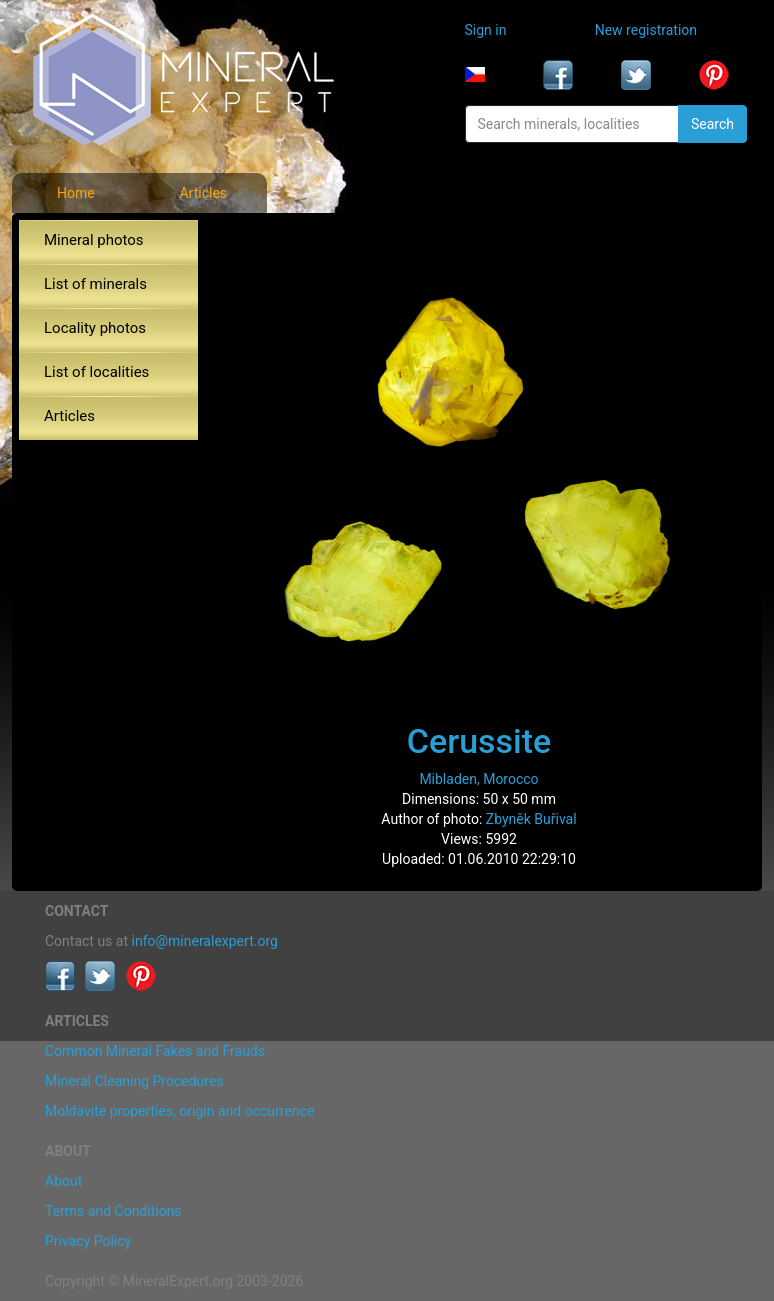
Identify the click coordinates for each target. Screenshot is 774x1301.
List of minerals (95, 284)
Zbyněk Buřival (531, 819)
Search (712, 124)
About (63, 1181)
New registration (646, 30)
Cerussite (479, 741)
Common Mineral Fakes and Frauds (155, 1051)
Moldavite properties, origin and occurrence (179, 1111)
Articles (203, 193)
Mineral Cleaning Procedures (134, 1081)
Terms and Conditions (113, 1211)
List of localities (96, 372)
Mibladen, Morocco (478, 779)
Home (76, 193)
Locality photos (95, 328)
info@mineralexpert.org (205, 941)
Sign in (486, 30)
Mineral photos (94, 240)
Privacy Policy (88, 1241)
